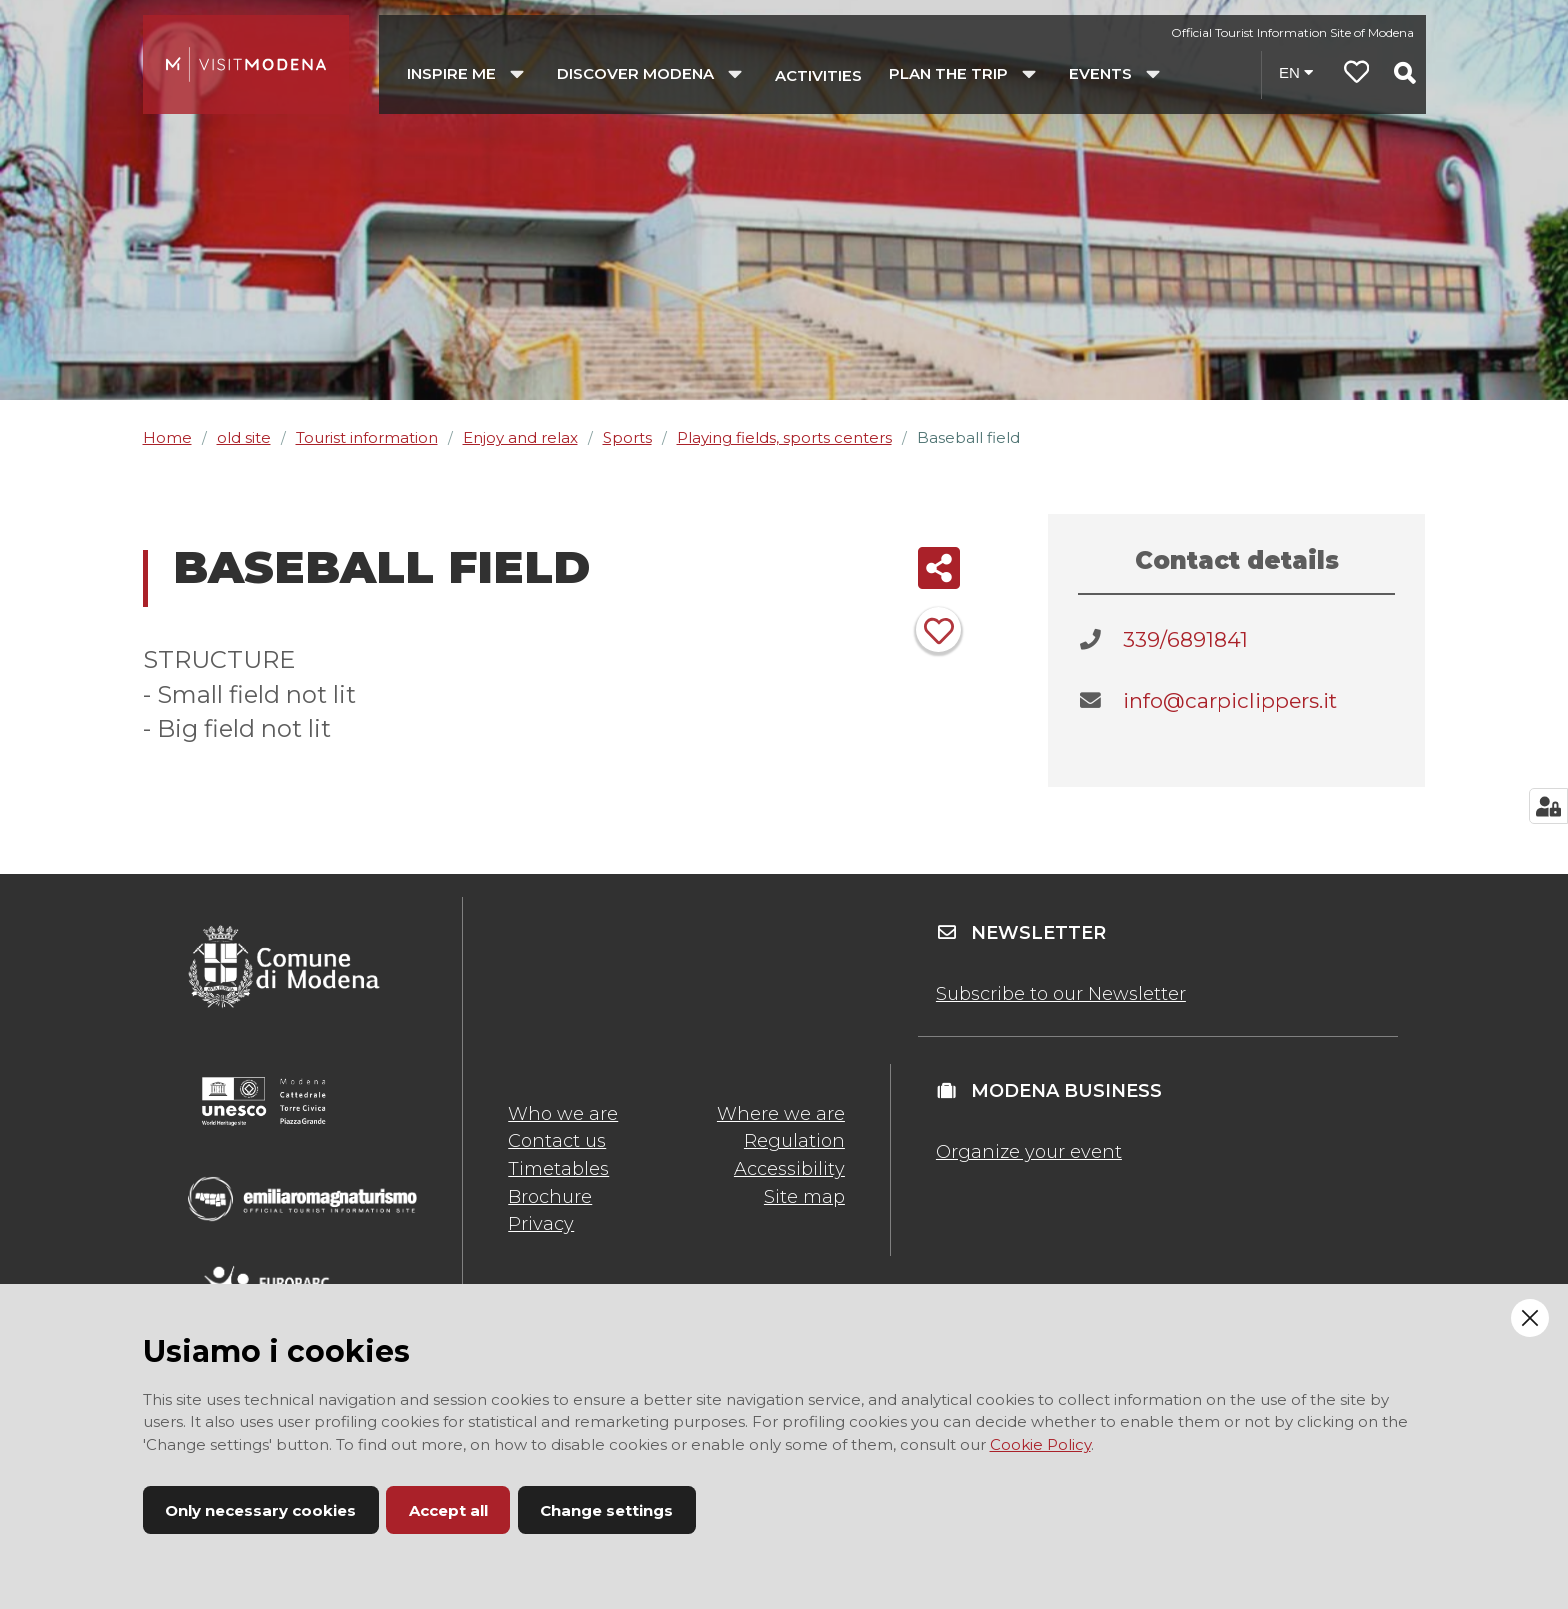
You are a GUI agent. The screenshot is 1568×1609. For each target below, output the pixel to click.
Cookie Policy (1040, 1444)
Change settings (606, 1510)
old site (244, 437)
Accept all (448, 1510)
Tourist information (367, 437)
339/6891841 (1185, 639)
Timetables (558, 1169)
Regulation (794, 1141)
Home (167, 437)
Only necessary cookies (260, 1510)
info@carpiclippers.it (1230, 700)
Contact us (557, 1141)
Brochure (550, 1197)
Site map (804, 1197)
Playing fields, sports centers (784, 437)
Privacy (541, 1224)
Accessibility (789, 1169)
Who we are (563, 1114)
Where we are (781, 1114)
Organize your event (1029, 1152)
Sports (627, 437)
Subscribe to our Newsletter (1061, 994)
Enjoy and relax (520, 437)
